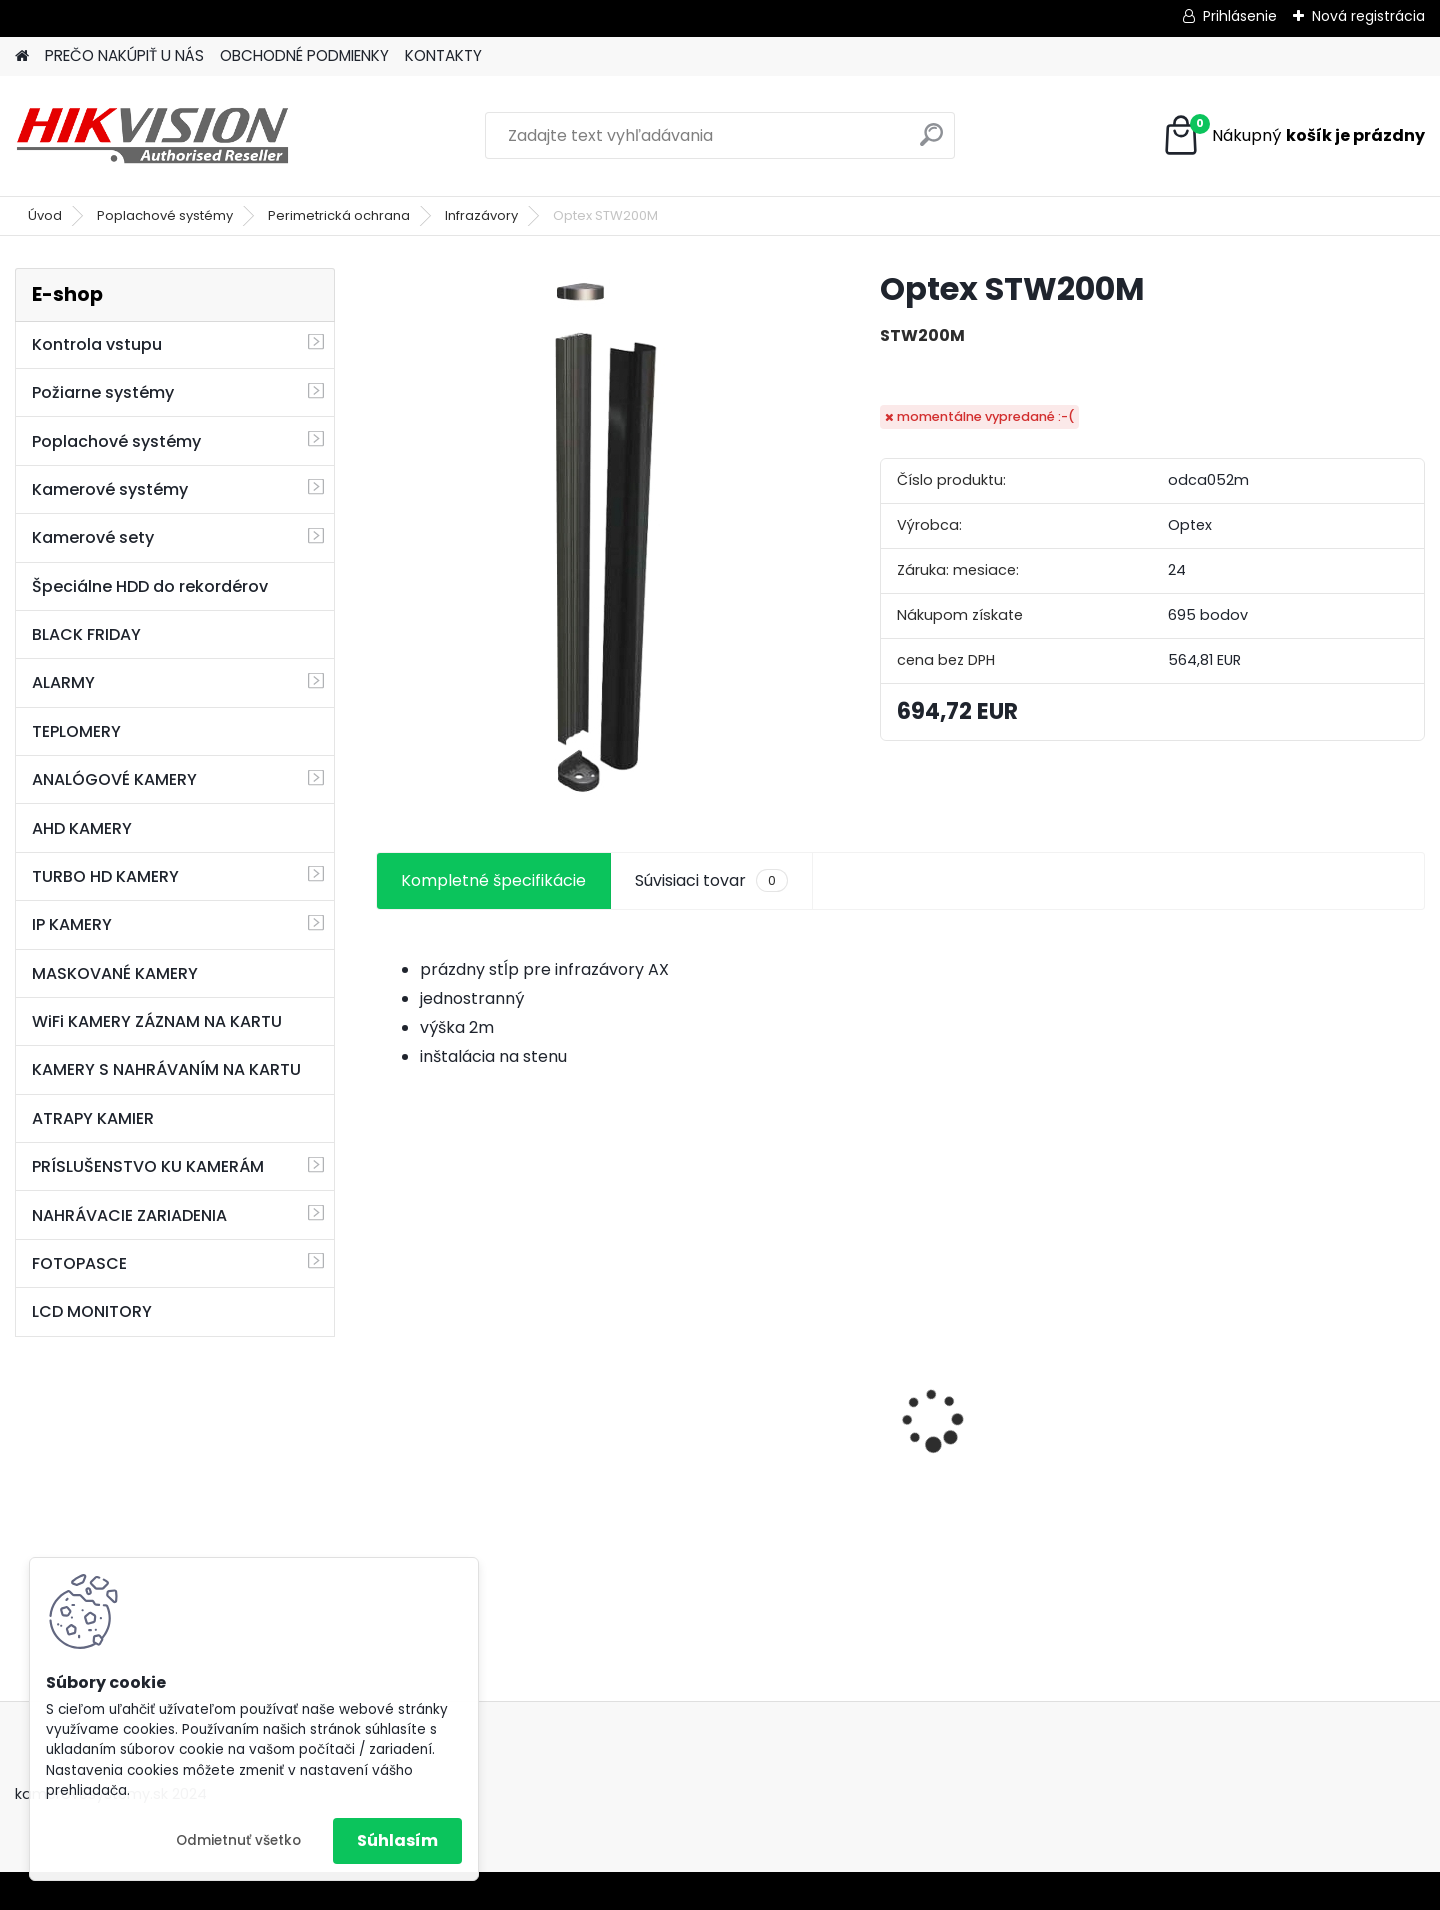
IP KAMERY (72, 924)
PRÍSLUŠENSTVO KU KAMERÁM (148, 1166)
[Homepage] (22, 56)
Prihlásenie (1240, 16)
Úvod (45, 215)
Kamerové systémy (110, 489)
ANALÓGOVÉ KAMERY (114, 779)
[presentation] (386, 1385)
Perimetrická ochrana (339, 215)
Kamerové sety (93, 537)
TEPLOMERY (76, 731)
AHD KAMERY (82, 828)
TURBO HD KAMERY (105, 876)
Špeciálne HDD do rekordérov (150, 586)
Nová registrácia (1368, 16)
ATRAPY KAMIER (93, 1118)
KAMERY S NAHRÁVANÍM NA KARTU (166, 1069)
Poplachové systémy (165, 215)
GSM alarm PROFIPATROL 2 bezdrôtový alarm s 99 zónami (758, 1452)
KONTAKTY (443, 55)
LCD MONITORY (92, 1311)
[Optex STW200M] (596, 537)
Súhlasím (397, 1840)
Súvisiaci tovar (711, 881)
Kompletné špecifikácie (493, 880)
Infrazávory (481, 215)
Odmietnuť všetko (238, 1840)
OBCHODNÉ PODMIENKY (304, 55)
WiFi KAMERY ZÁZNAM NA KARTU (157, 1021)
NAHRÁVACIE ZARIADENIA (129, 1215)
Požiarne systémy (103, 392)
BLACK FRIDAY (86, 634)
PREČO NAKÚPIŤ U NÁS (124, 55)
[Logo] (152, 136)
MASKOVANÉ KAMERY (115, 973)
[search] (931, 142)
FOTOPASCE (79, 1263)
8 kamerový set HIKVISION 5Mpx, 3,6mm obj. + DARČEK (497, 1405)
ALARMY (63, 682)
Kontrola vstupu (97, 344)
